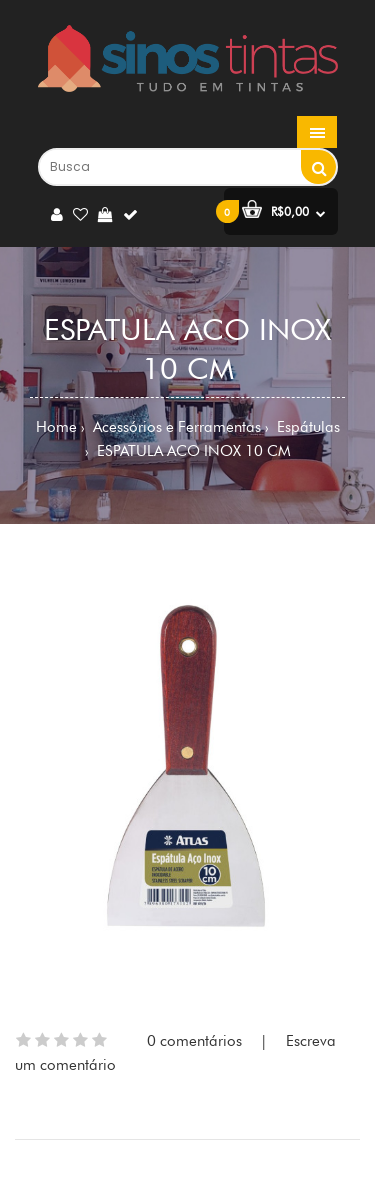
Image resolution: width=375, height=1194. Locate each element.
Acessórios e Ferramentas (175, 427)
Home (56, 427)
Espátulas (306, 427)
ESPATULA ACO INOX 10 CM (192, 451)
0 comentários (194, 1041)
